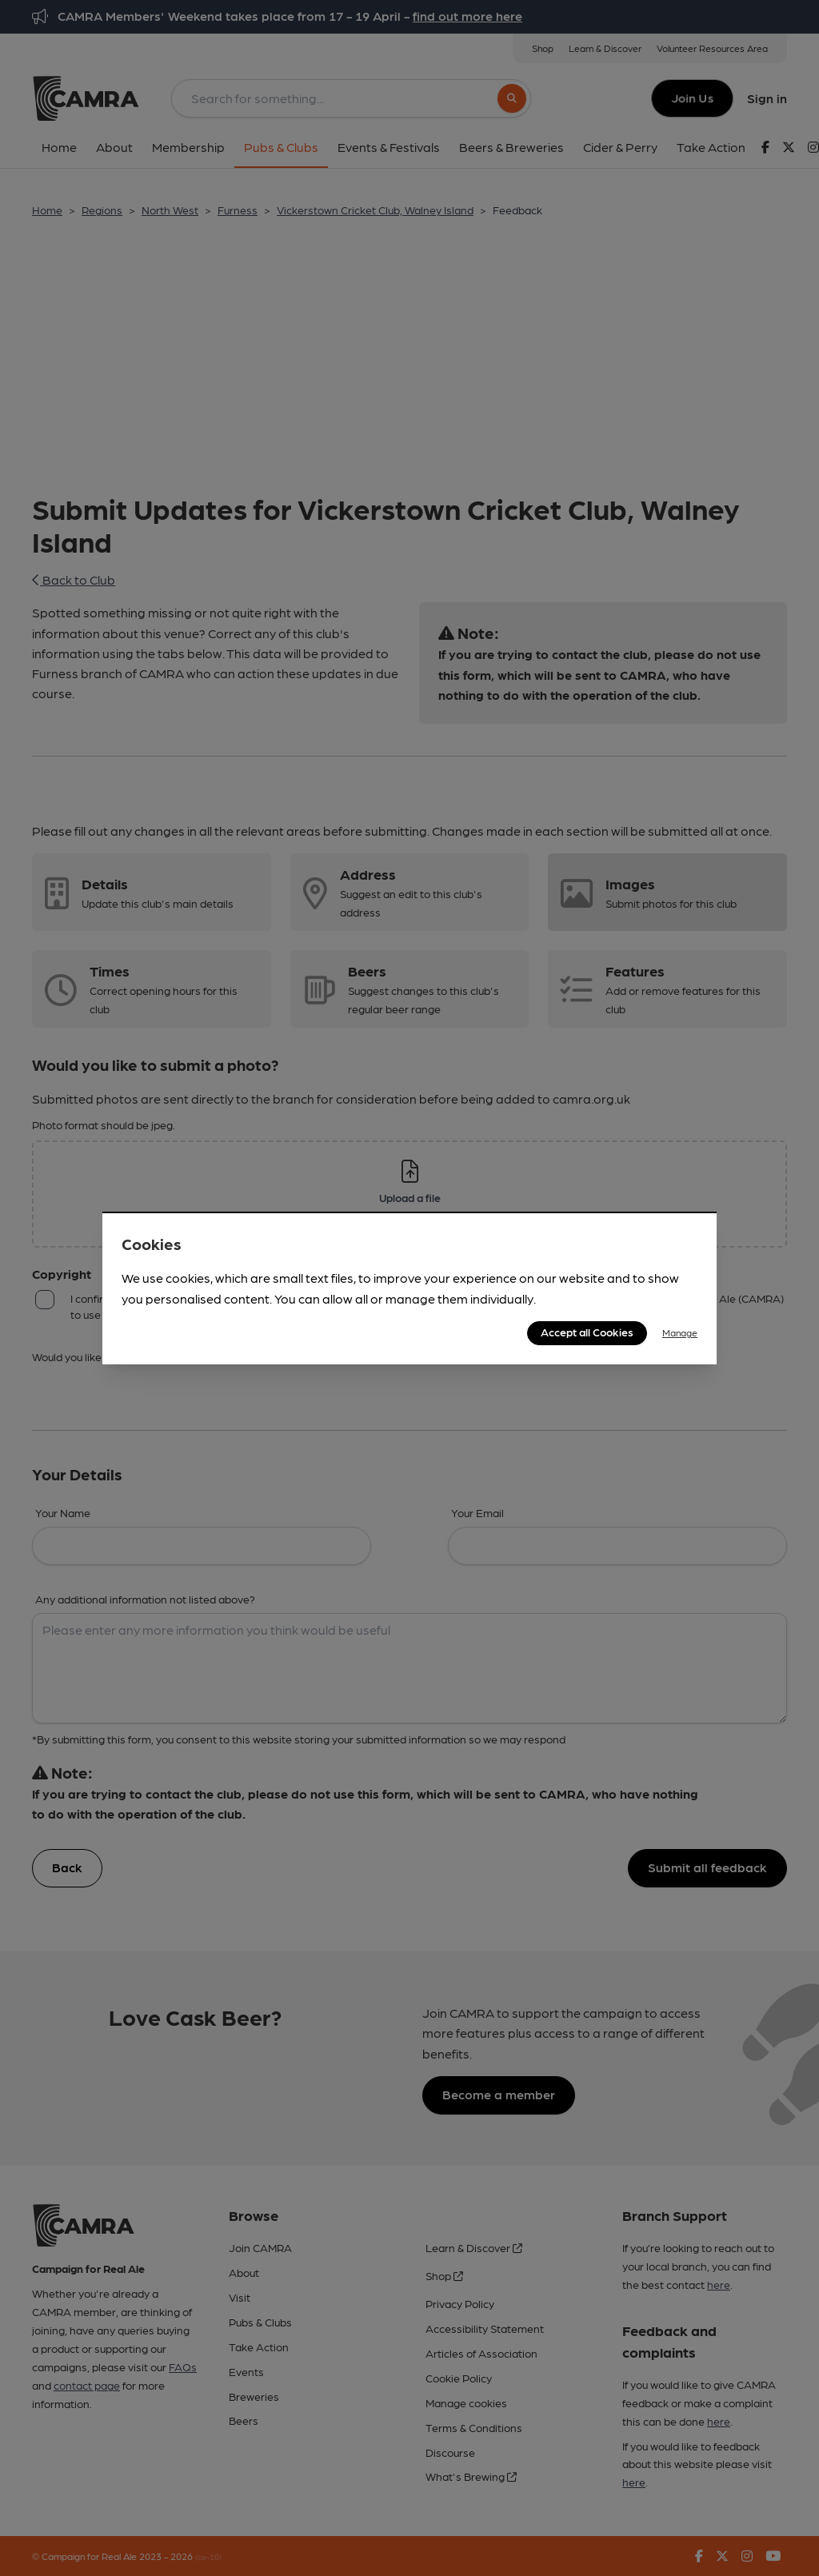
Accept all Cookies (587, 1331)
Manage (679, 1332)
